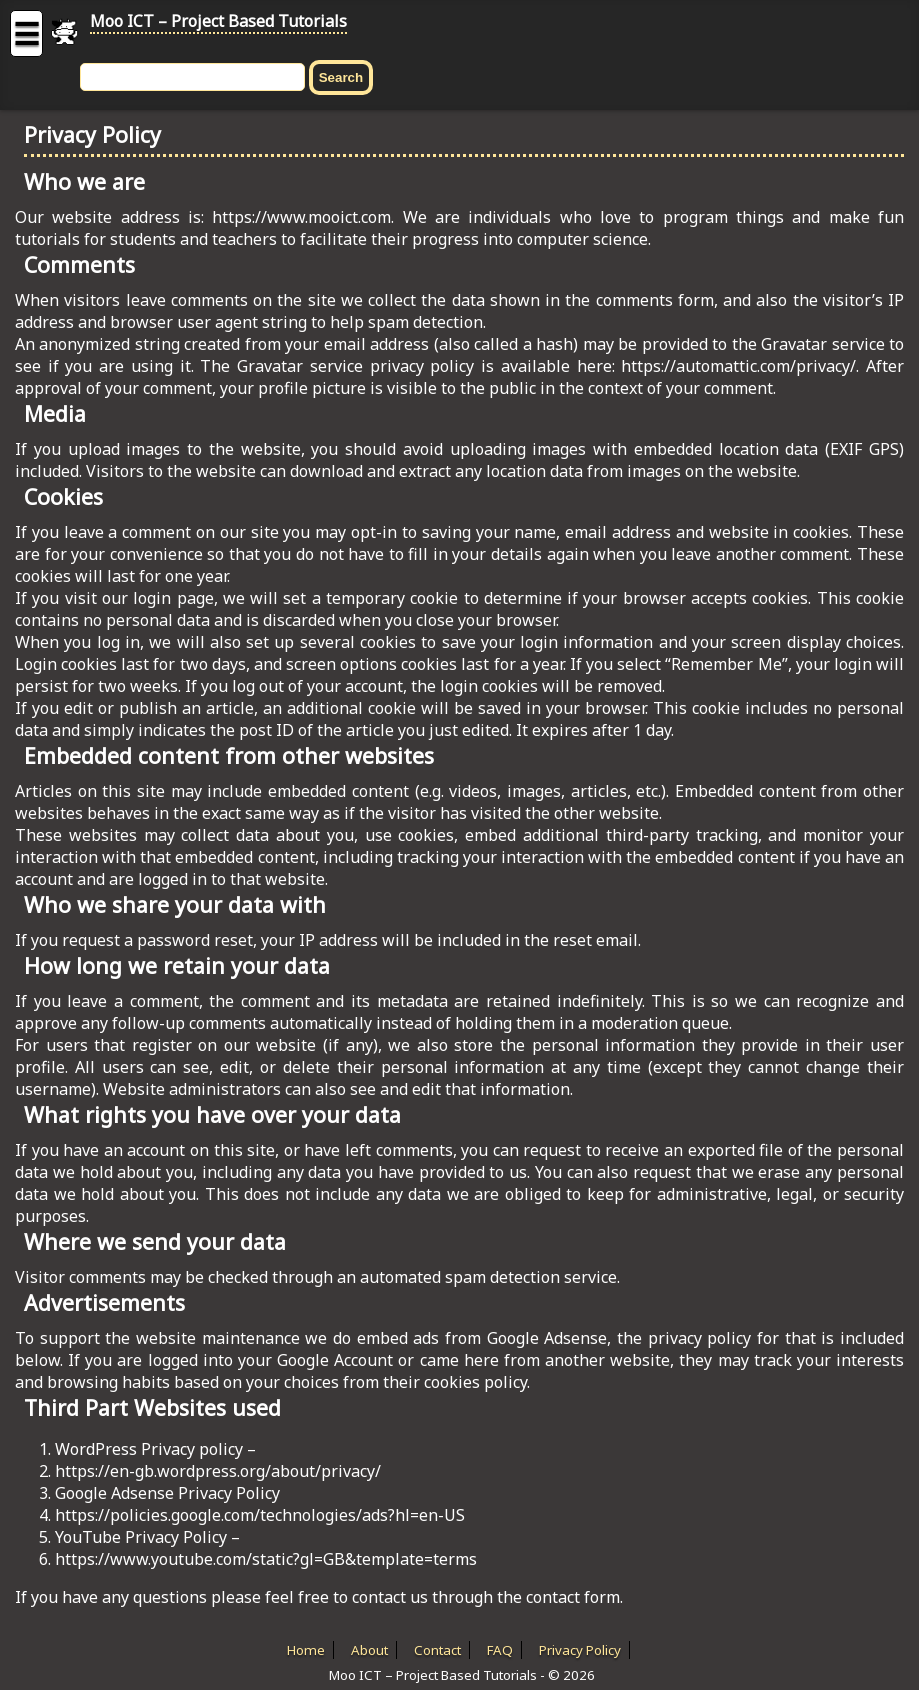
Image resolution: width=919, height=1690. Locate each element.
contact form (573, 1597)
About (369, 1650)
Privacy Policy (580, 1650)
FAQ (500, 1650)
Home (306, 1650)
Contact (437, 1650)
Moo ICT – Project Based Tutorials (218, 21)
